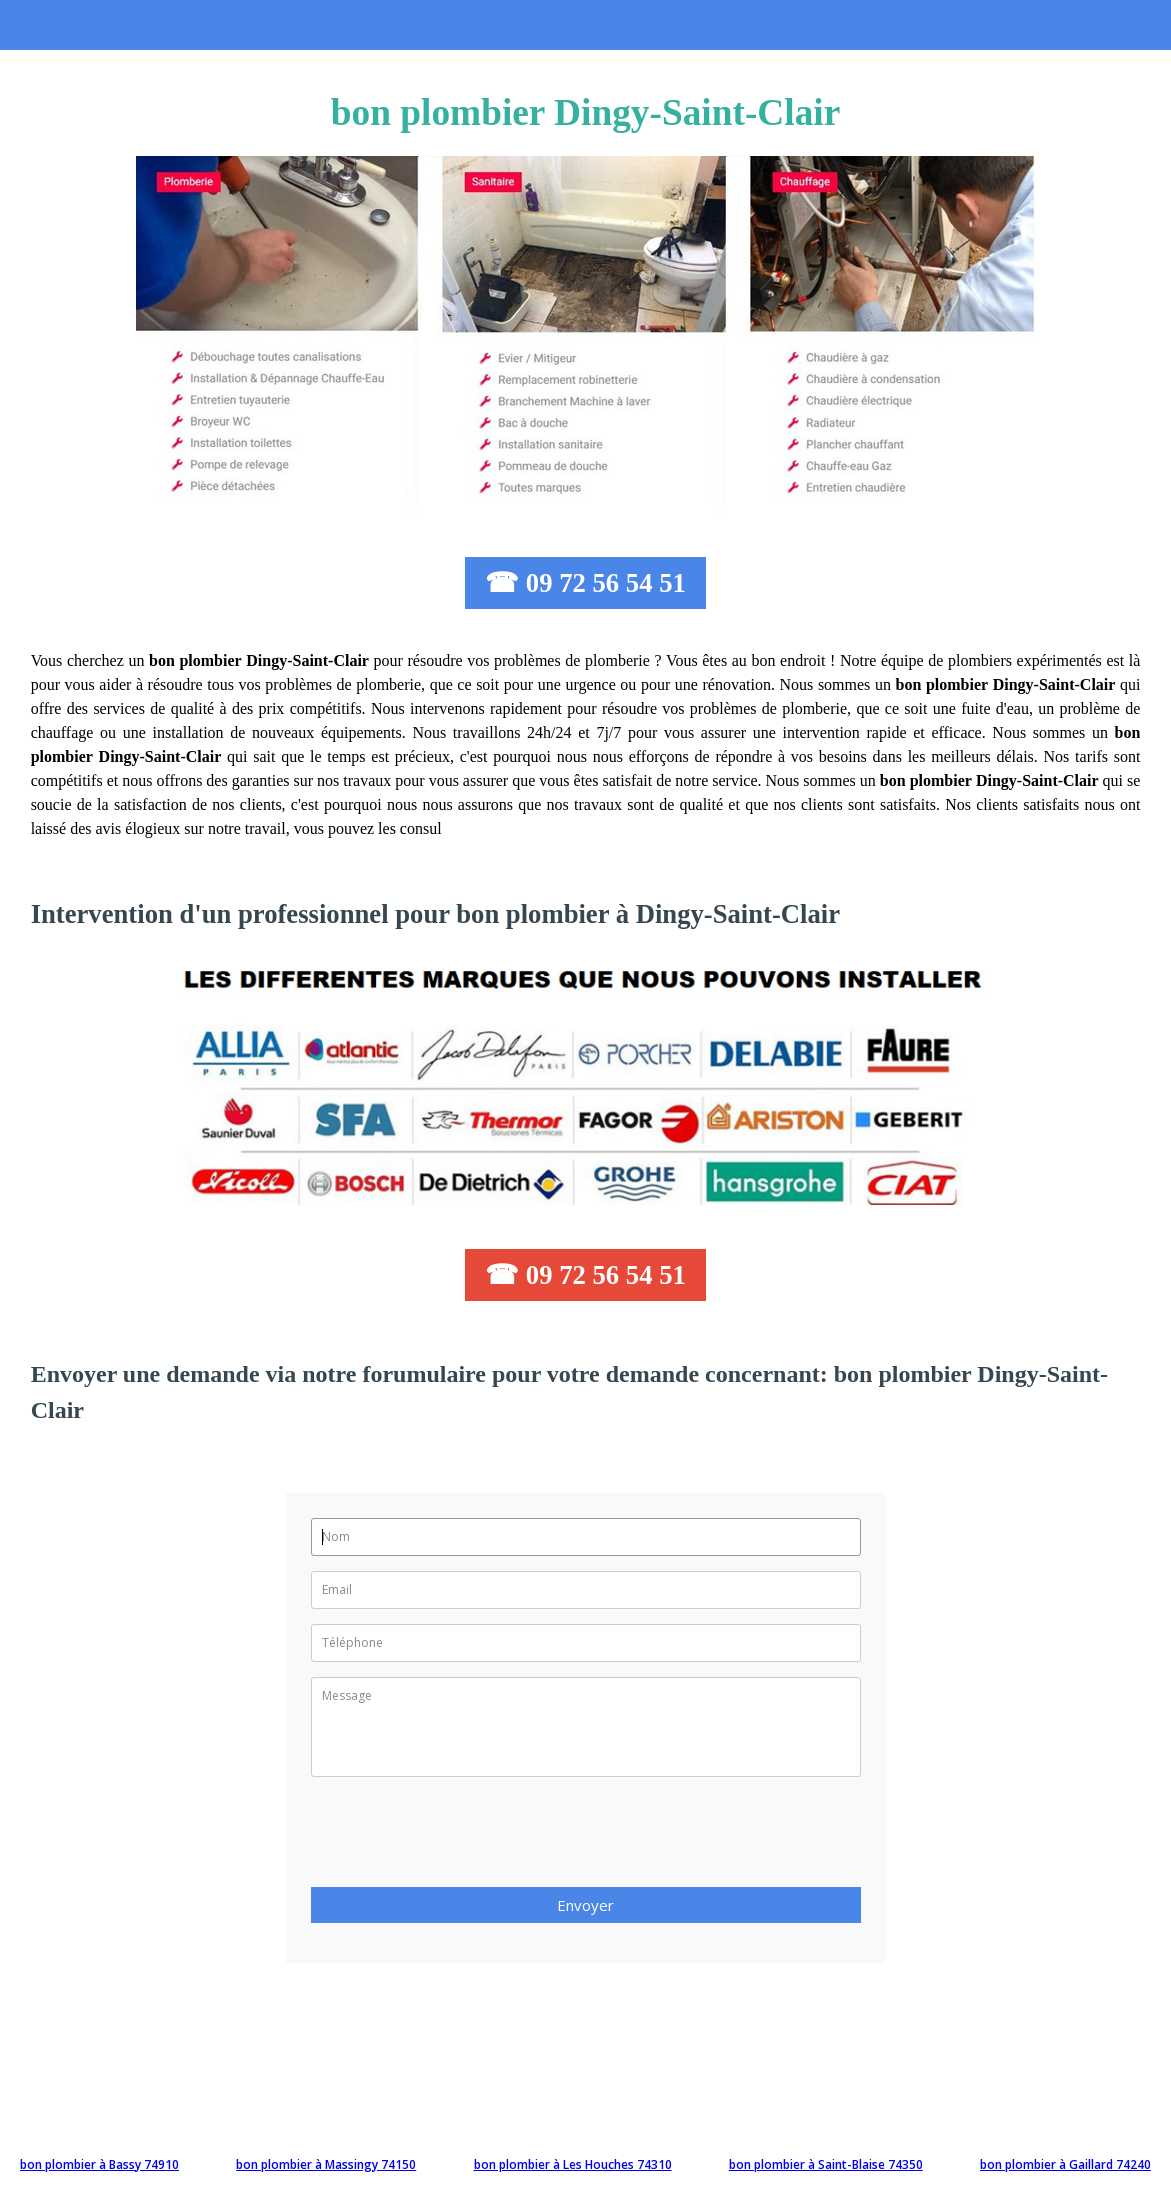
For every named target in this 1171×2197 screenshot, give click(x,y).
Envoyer (585, 1905)
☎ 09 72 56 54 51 (585, 583)
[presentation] (463, 1838)
